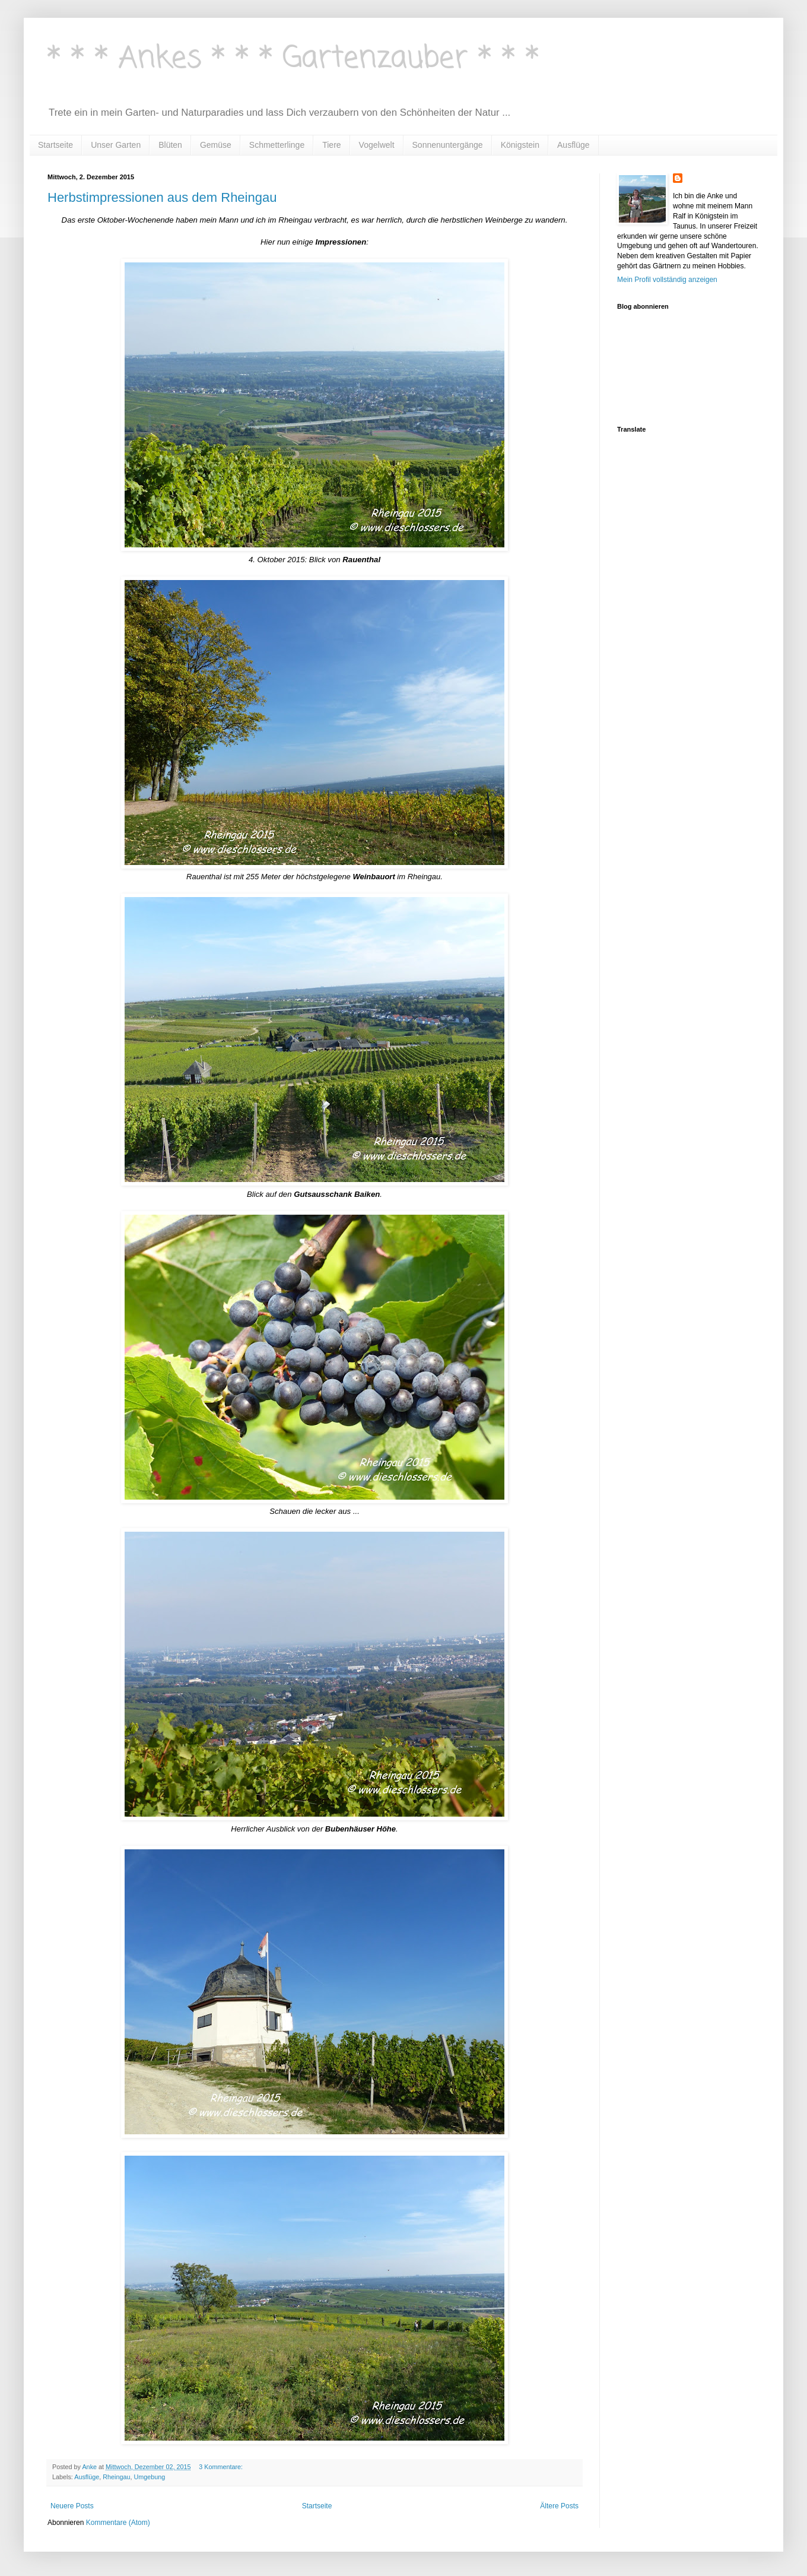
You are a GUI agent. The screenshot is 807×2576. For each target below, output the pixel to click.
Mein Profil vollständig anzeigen (667, 279)
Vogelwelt (377, 145)
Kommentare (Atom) (118, 2522)
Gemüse (215, 145)
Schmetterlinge (276, 145)
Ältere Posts (559, 2506)
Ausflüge (573, 145)
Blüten (170, 145)
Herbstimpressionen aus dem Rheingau (162, 197)
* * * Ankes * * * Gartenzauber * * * (293, 59)
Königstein (520, 145)
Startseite (55, 145)
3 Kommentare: (221, 2466)
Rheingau (116, 2476)
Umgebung (150, 2476)
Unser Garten (116, 145)
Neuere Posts (72, 2506)
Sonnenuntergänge (447, 145)
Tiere (331, 145)
